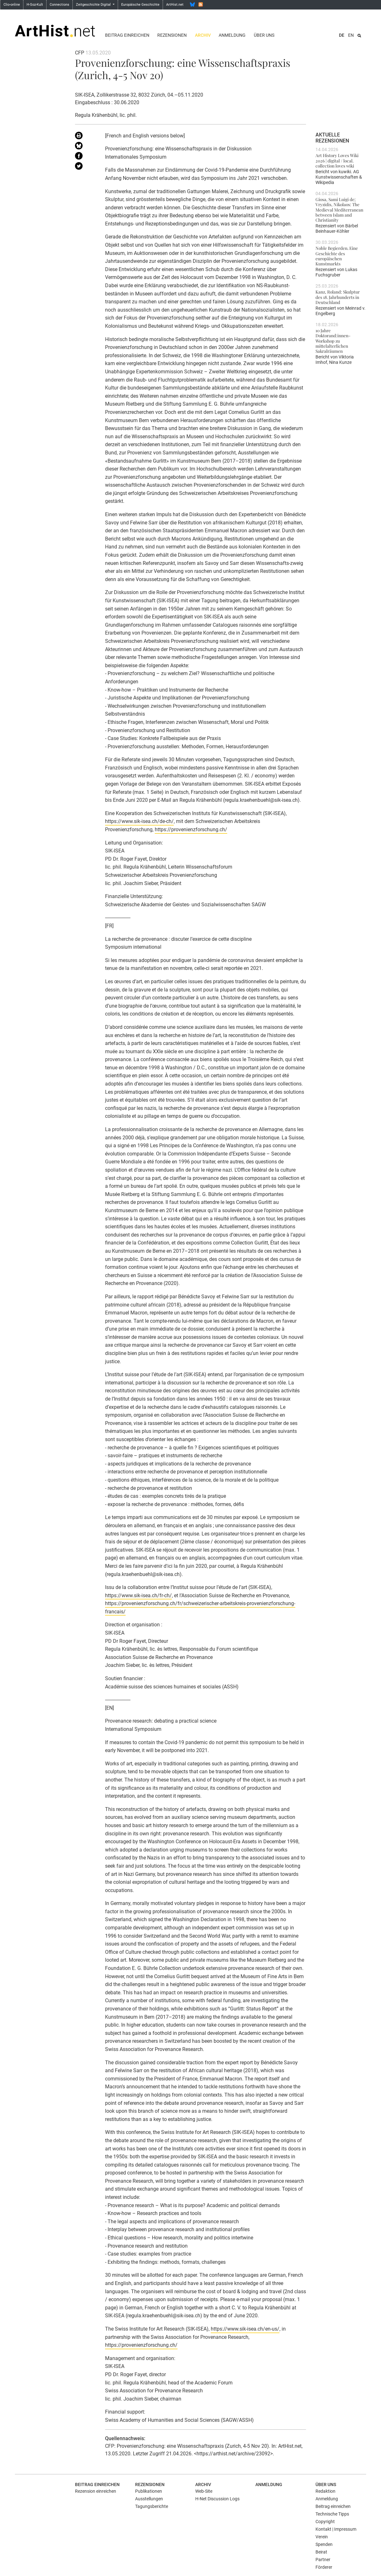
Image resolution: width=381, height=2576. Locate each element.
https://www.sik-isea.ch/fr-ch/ (138, 1595)
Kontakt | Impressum (335, 2529)
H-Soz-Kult (35, 5)
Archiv (203, 35)
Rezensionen (172, 35)
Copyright (325, 2521)
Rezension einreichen (95, 2491)
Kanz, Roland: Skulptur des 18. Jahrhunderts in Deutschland (337, 297)
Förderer (323, 2567)
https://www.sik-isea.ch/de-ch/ (139, 821)
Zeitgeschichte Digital (94, 5)
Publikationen (148, 2491)
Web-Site (203, 2491)
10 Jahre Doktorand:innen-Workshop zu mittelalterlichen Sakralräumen (333, 340)
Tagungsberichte (151, 2506)
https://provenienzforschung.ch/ (191, 829)
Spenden (324, 2544)
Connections (59, 5)
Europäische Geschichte (140, 5)
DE (341, 35)
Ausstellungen (149, 2498)
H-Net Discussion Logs (217, 2498)
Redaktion (325, 2491)
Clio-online (11, 5)
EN (351, 35)
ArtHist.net (175, 5)
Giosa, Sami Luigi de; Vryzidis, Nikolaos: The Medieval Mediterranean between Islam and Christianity (339, 209)
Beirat (321, 2551)
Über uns (264, 35)
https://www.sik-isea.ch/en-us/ (245, 2329)
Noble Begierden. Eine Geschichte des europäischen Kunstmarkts (336, 255)
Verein (321, 2536)
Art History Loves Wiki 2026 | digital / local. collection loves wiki (337, 160)
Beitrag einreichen (127, 35)
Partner (322, 2559)
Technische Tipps (332, 2513)
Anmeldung (232, 35)
